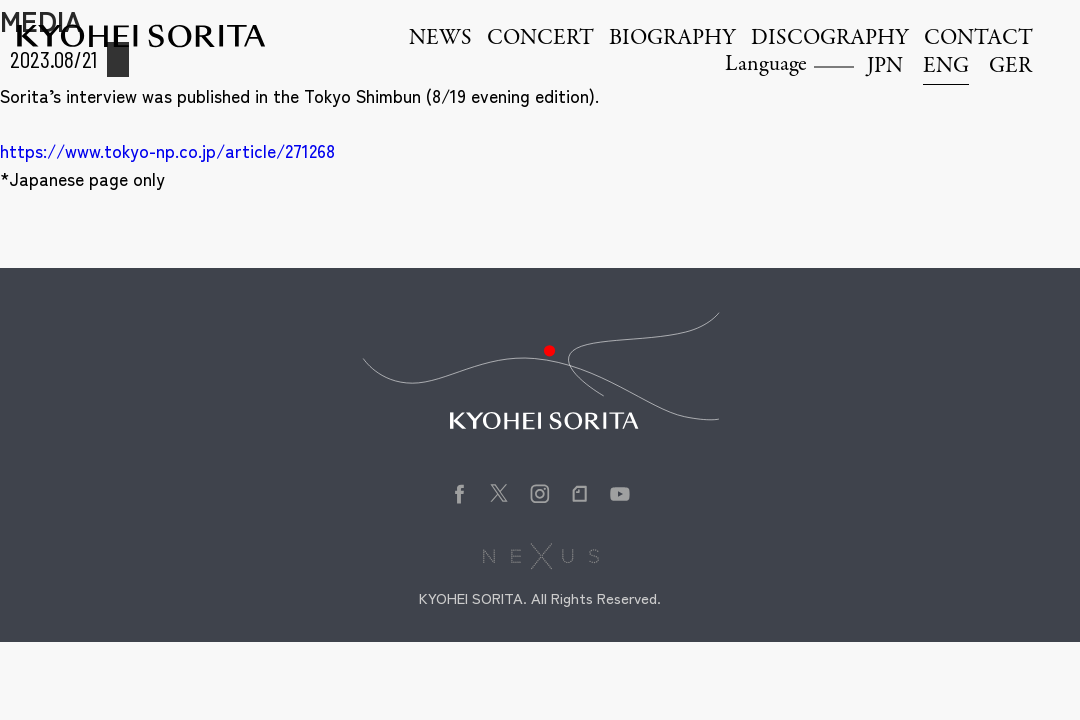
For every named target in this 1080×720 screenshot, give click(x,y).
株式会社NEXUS (540, 556)
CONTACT (978, 39)
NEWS (440, 39)
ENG (946, 67)
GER (1010, 67)
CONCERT (540, 39)
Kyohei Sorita (141, 36)
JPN (885, 67)
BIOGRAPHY (672, 39)
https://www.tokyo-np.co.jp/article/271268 (167, 150)
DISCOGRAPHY (830, 39)
